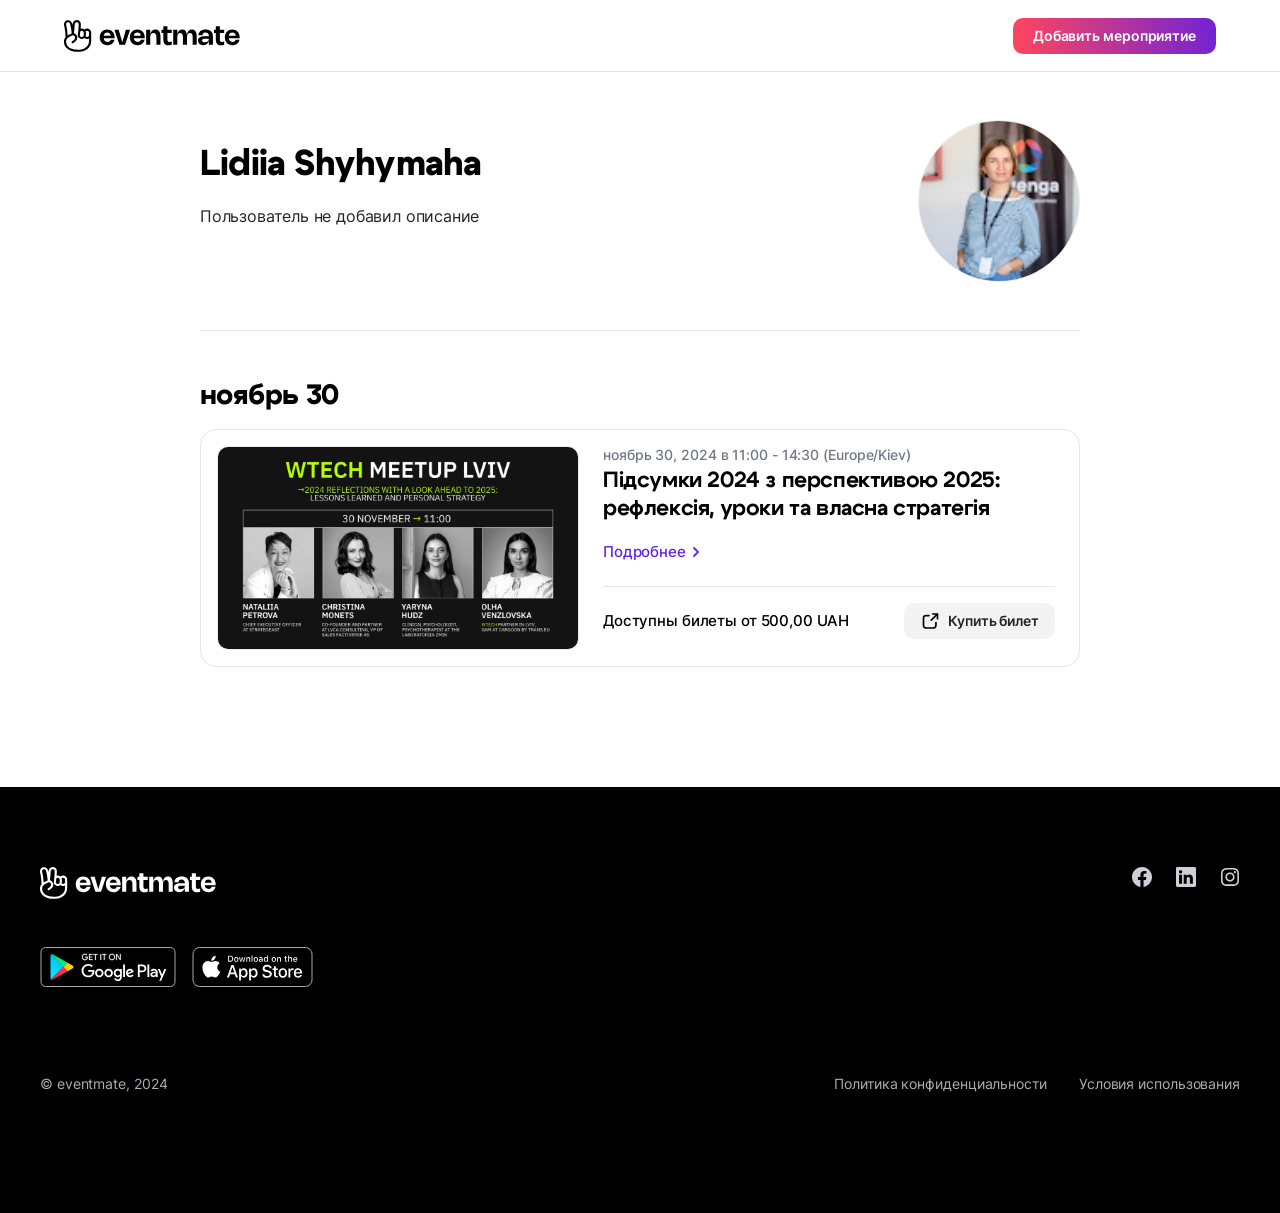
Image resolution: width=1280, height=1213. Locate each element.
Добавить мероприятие (1114, 35)
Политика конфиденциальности (940, 1083)
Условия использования (1159, 1083)
